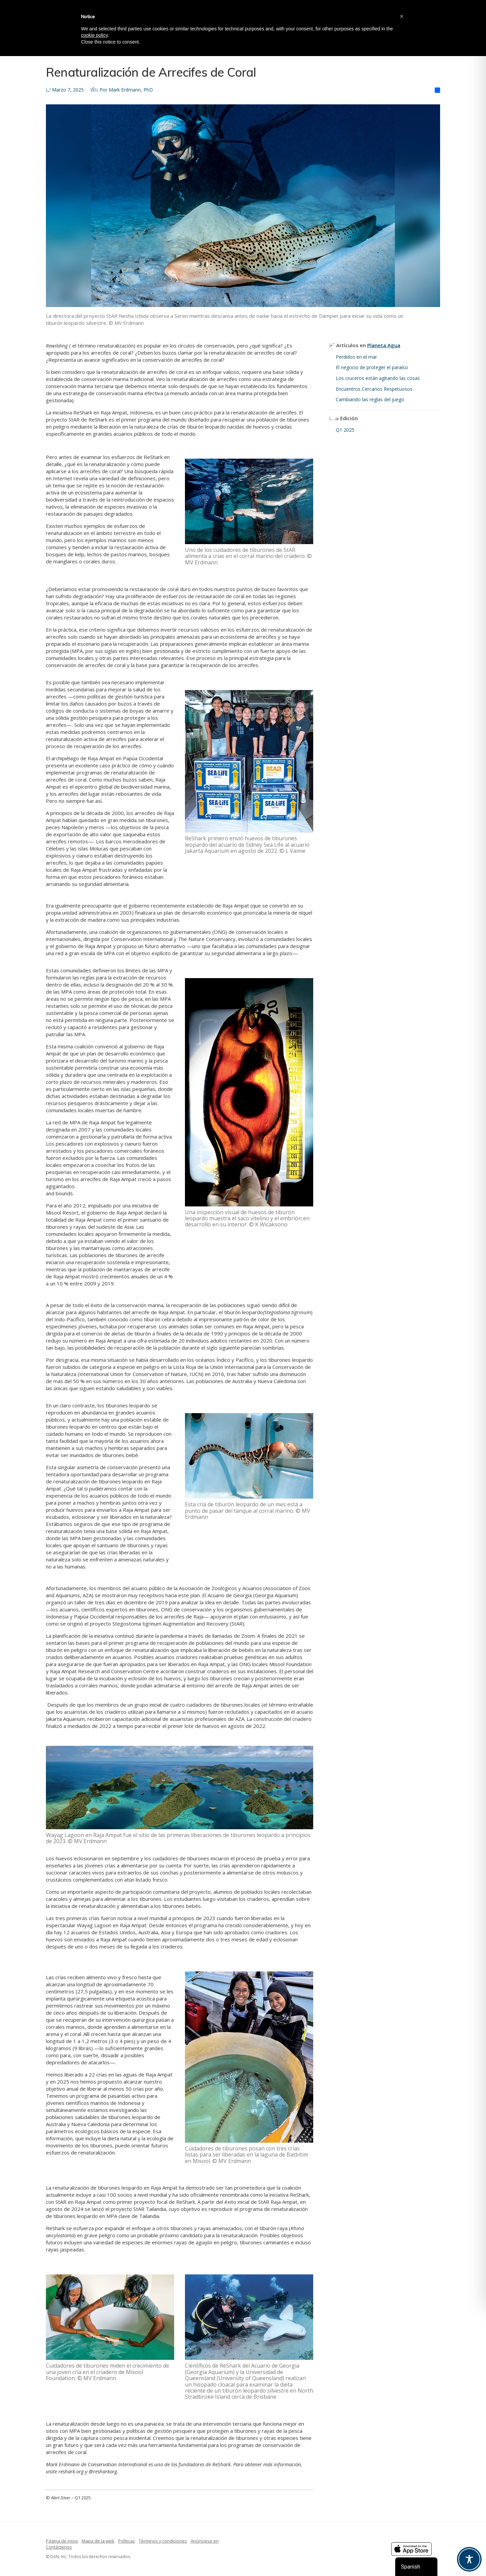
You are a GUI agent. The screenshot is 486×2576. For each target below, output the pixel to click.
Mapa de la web (98, 2541)
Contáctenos (59, 2547)
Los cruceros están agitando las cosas (378, 378)
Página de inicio (62, 2541)
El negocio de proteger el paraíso (372, 367)
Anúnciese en (205, 2541)
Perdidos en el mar (356, 357)
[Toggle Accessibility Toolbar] (469, 2559)
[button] (401, 16)
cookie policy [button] (94, 35)
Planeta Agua (383, 345)
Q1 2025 (345, 430)
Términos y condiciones (163, 2541)
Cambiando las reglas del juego (370, 399)
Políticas (126, 2541)
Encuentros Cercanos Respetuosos (374, 389)
